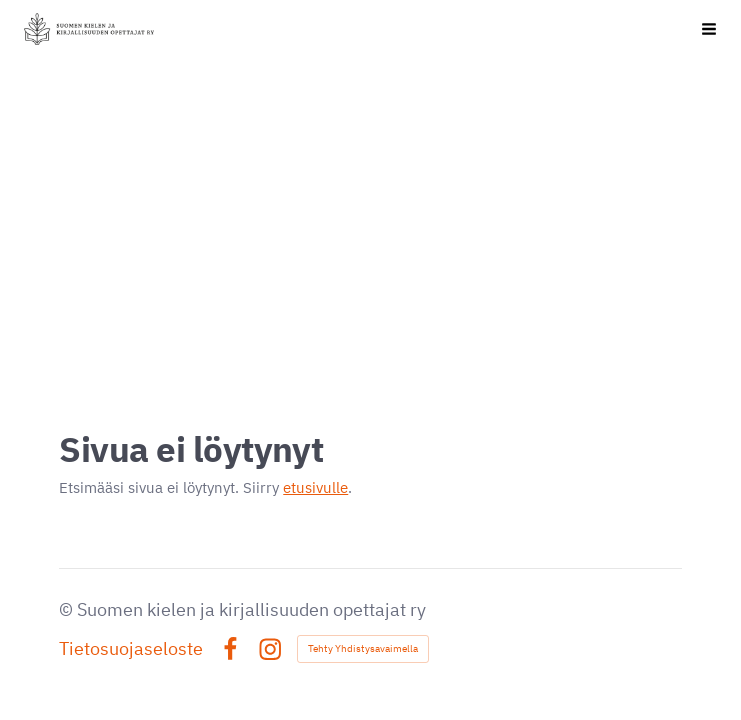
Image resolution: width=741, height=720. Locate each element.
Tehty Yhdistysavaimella (363, 648)
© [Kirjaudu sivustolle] (68, 609)
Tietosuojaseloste (131, 649)
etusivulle (315, 487)
